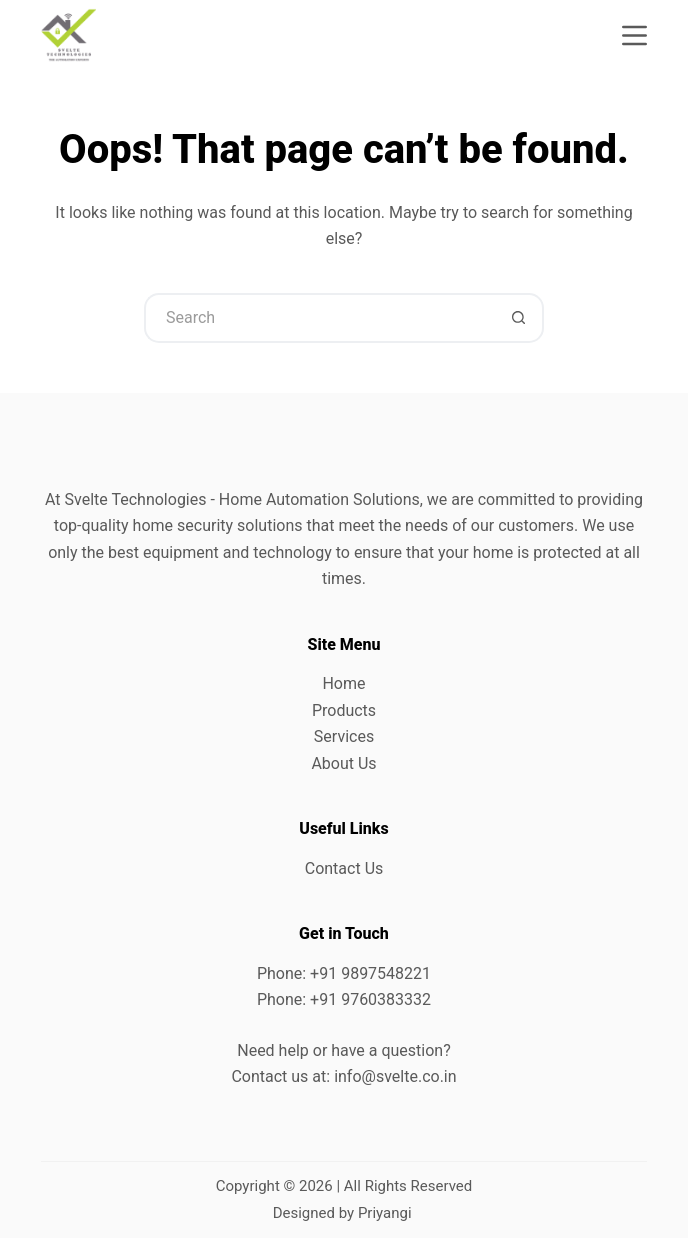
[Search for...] (319, 318)
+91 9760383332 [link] (370, 999)
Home (343, 683)
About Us (343, 763)
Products (344, 710)
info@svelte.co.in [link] (395, 1076)
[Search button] (519, 318)
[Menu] (634, 35)
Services (344, 736)
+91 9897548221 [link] (370, 973)
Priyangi (385, 1213)
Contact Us (344, 868)
